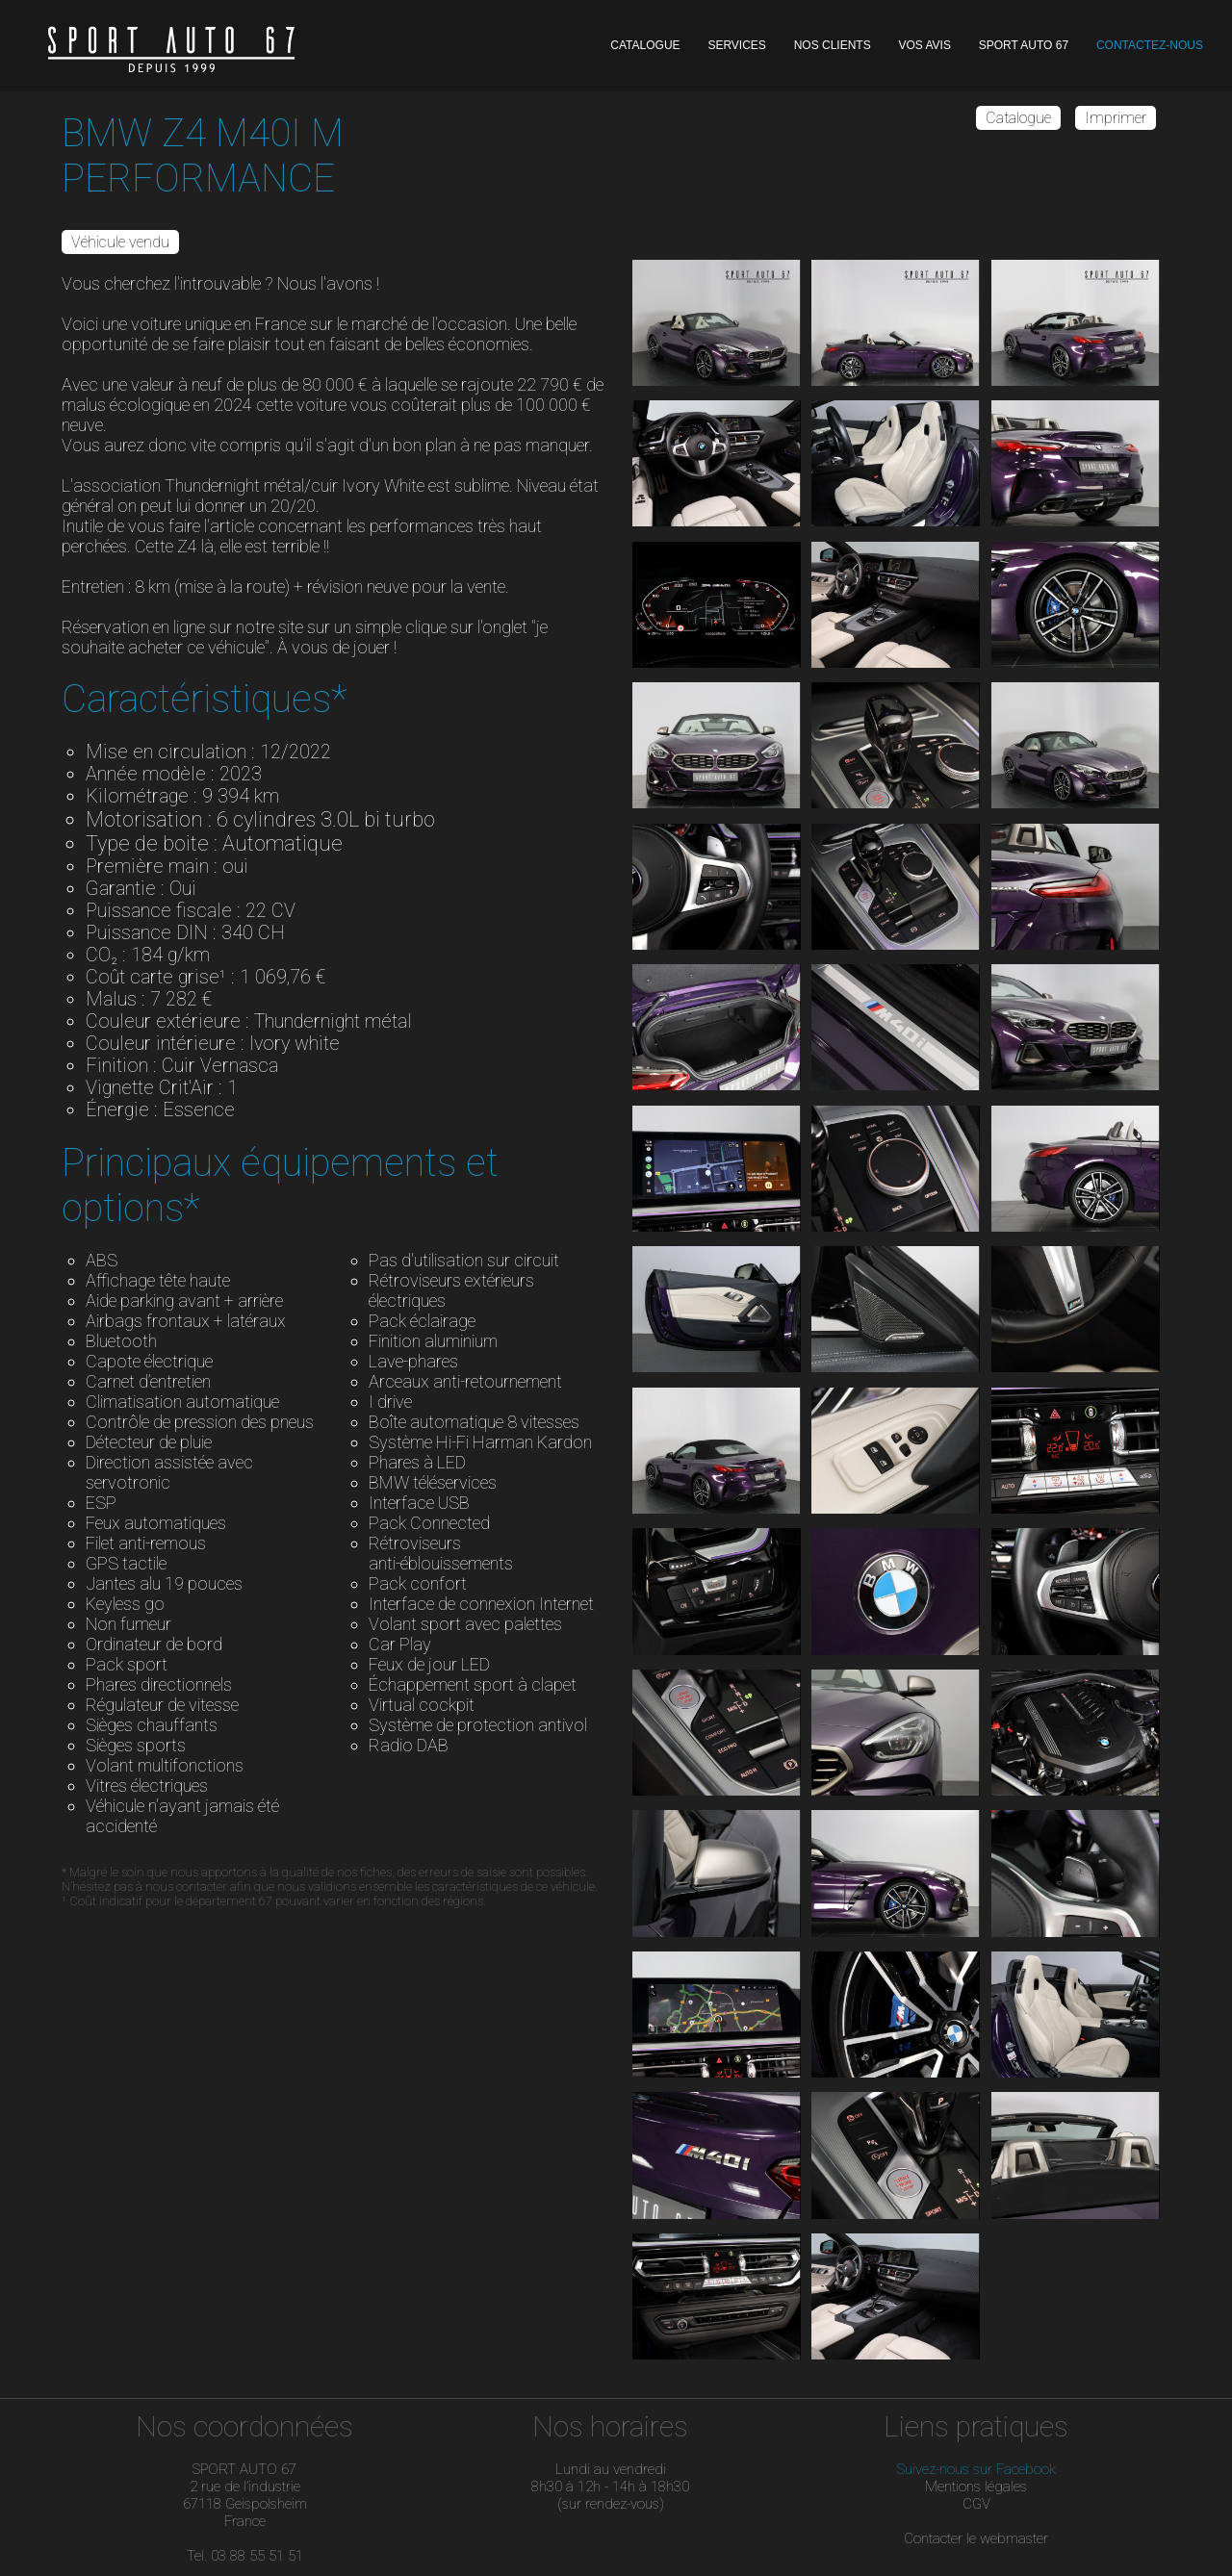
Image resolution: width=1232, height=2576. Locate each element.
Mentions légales (976, 2486)
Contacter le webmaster (976, 2538)
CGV (976, 2503)
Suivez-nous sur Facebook (976, 2469)
